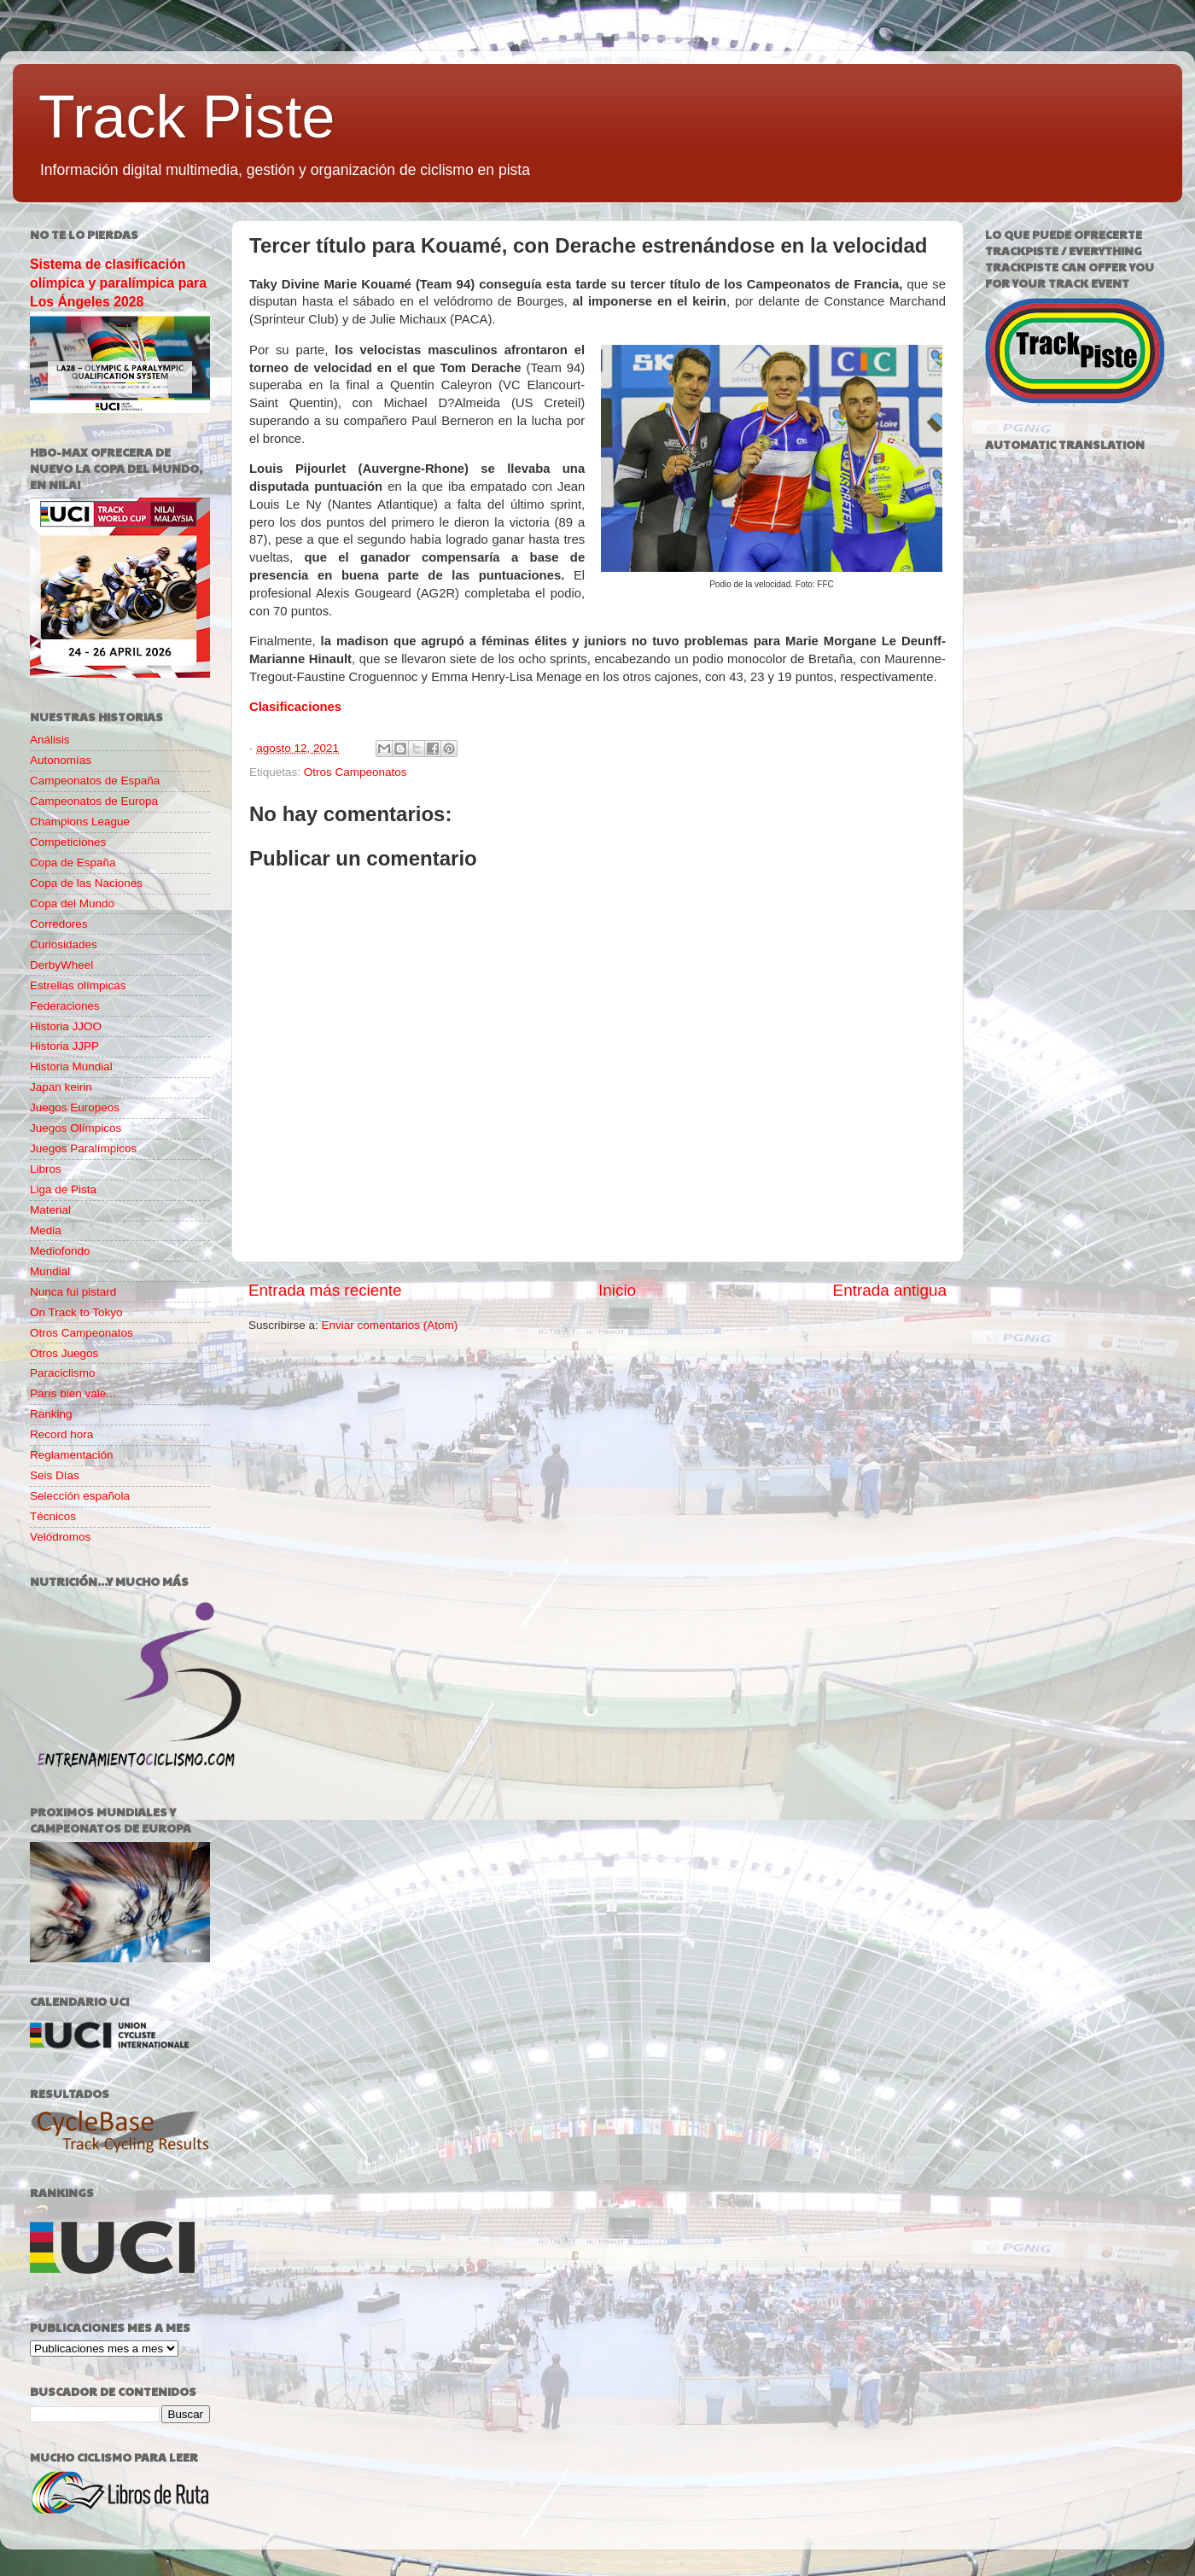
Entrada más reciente (325, 1290)
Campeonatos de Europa (94, 801)
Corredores (59, 924)
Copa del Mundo (72, 903)
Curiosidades (63, 944)
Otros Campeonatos (355, 772)
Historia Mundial (71, 1066)
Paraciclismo (63, 1373)
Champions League (80, 821)
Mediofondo (60, 1250)
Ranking (51, 1413)
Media (45, 1230)
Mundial (50, 1271)
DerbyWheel (61, 965)
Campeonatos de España (95, 780)
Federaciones (65, 1006)
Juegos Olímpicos (75, 1128)
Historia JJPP (64, 1046)
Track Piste (186, 117)
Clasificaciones (295, 707)
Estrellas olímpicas (78, 985)
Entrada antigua (890, 1290)
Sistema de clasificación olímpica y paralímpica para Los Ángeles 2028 (118, 283)
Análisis (50, 739)
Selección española (80, 1495)
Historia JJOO (66, 1026)
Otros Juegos (64, 1353)
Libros (45, 1169)
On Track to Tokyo (76, 1312)
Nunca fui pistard (73, 1291)
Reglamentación (72, 1454)
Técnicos (53, 1516)
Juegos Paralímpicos (83, 1148)
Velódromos (60, 1536)
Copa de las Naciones (86, 883)
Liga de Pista (63, 1189)
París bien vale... (73, 1393)
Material (50, 1209)
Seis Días (54, 1475)
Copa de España (73, 862)
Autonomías (60, 760)
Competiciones (68, 842)
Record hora (61, 1434)
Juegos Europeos (75, 1107)
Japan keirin (61, 1087)
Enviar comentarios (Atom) (390, 1325)
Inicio (617, 1290)
